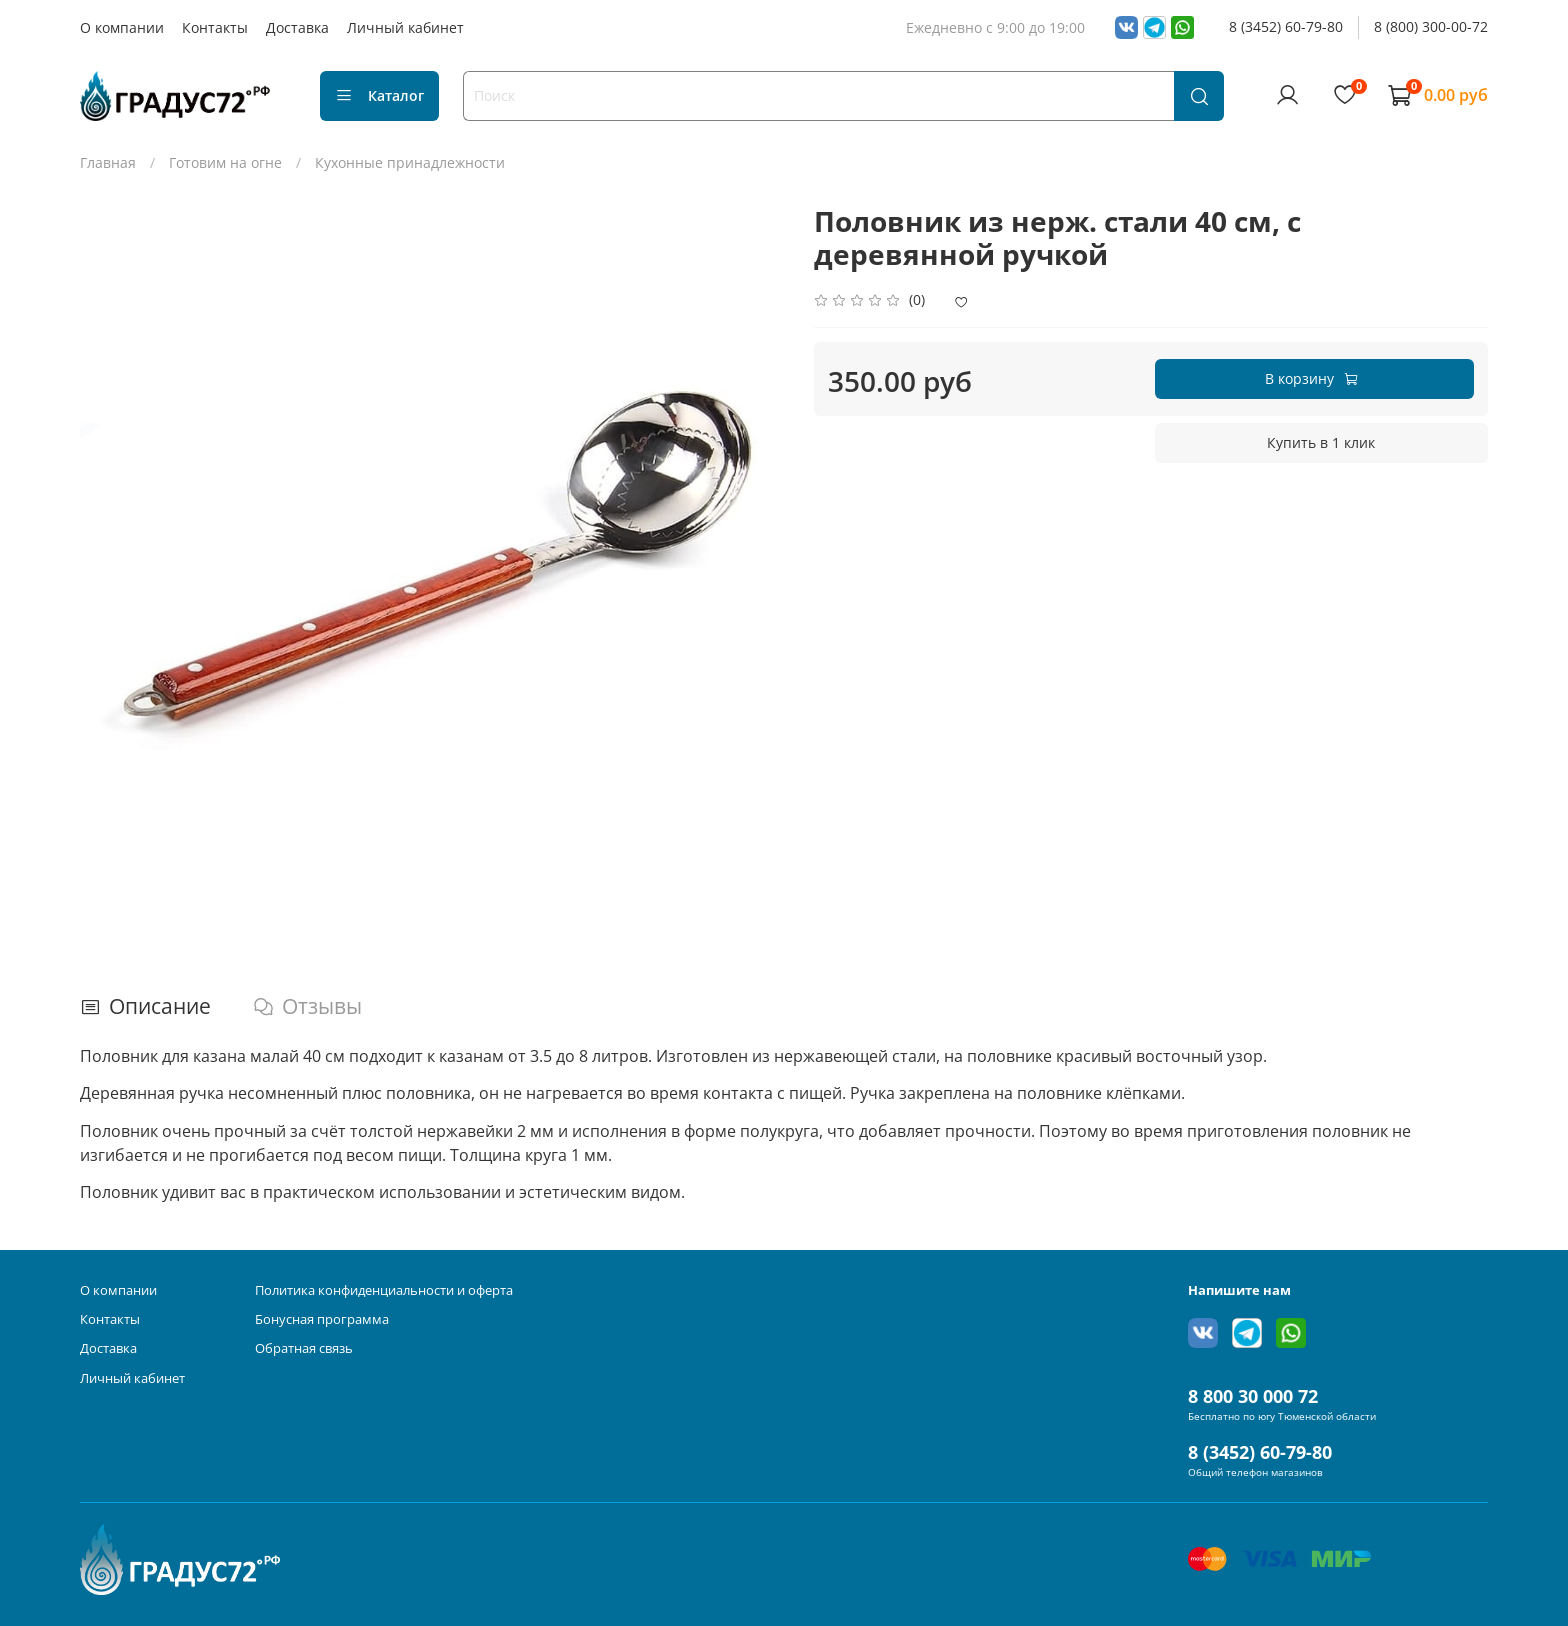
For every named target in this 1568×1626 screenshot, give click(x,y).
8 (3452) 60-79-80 (1286, 26)
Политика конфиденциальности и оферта (384, 1290)
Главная (108, 162)
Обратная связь (304, 1348)
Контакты (215, 27)
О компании (122, 27)
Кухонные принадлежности (410, 162)
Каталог (379, 95)
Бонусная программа (322, 1319)
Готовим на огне (225, 162)
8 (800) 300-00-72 (1431, 26)
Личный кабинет (405, 27)
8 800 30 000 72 (1253, 1396)
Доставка (297, 27)
